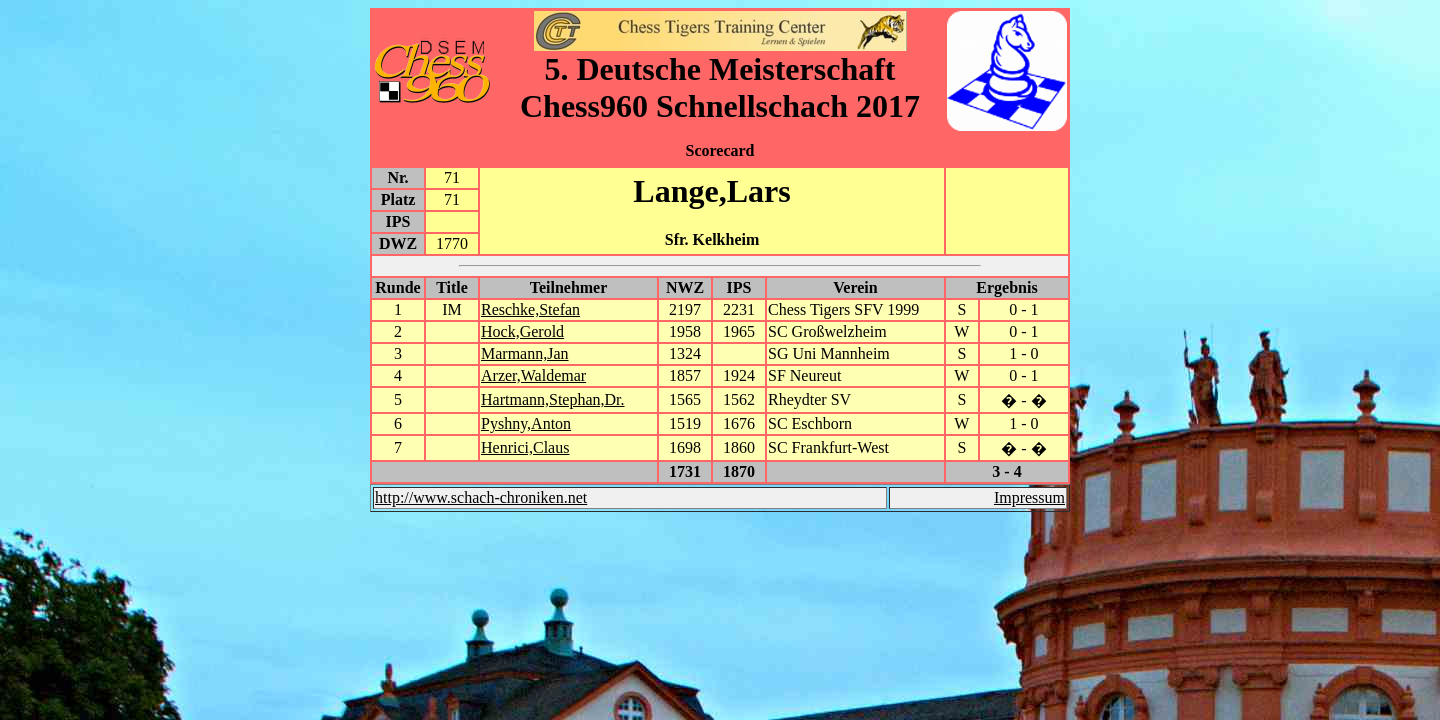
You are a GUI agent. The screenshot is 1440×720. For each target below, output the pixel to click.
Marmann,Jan (525, 353)
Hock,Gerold (522, 331)
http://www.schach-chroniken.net (481, 497)
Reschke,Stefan (530, 309)
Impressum (1029, 497)
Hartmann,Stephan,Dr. (553, 399)
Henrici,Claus (525, 447)
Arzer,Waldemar (533, 375)
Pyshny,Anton (526, 423)
